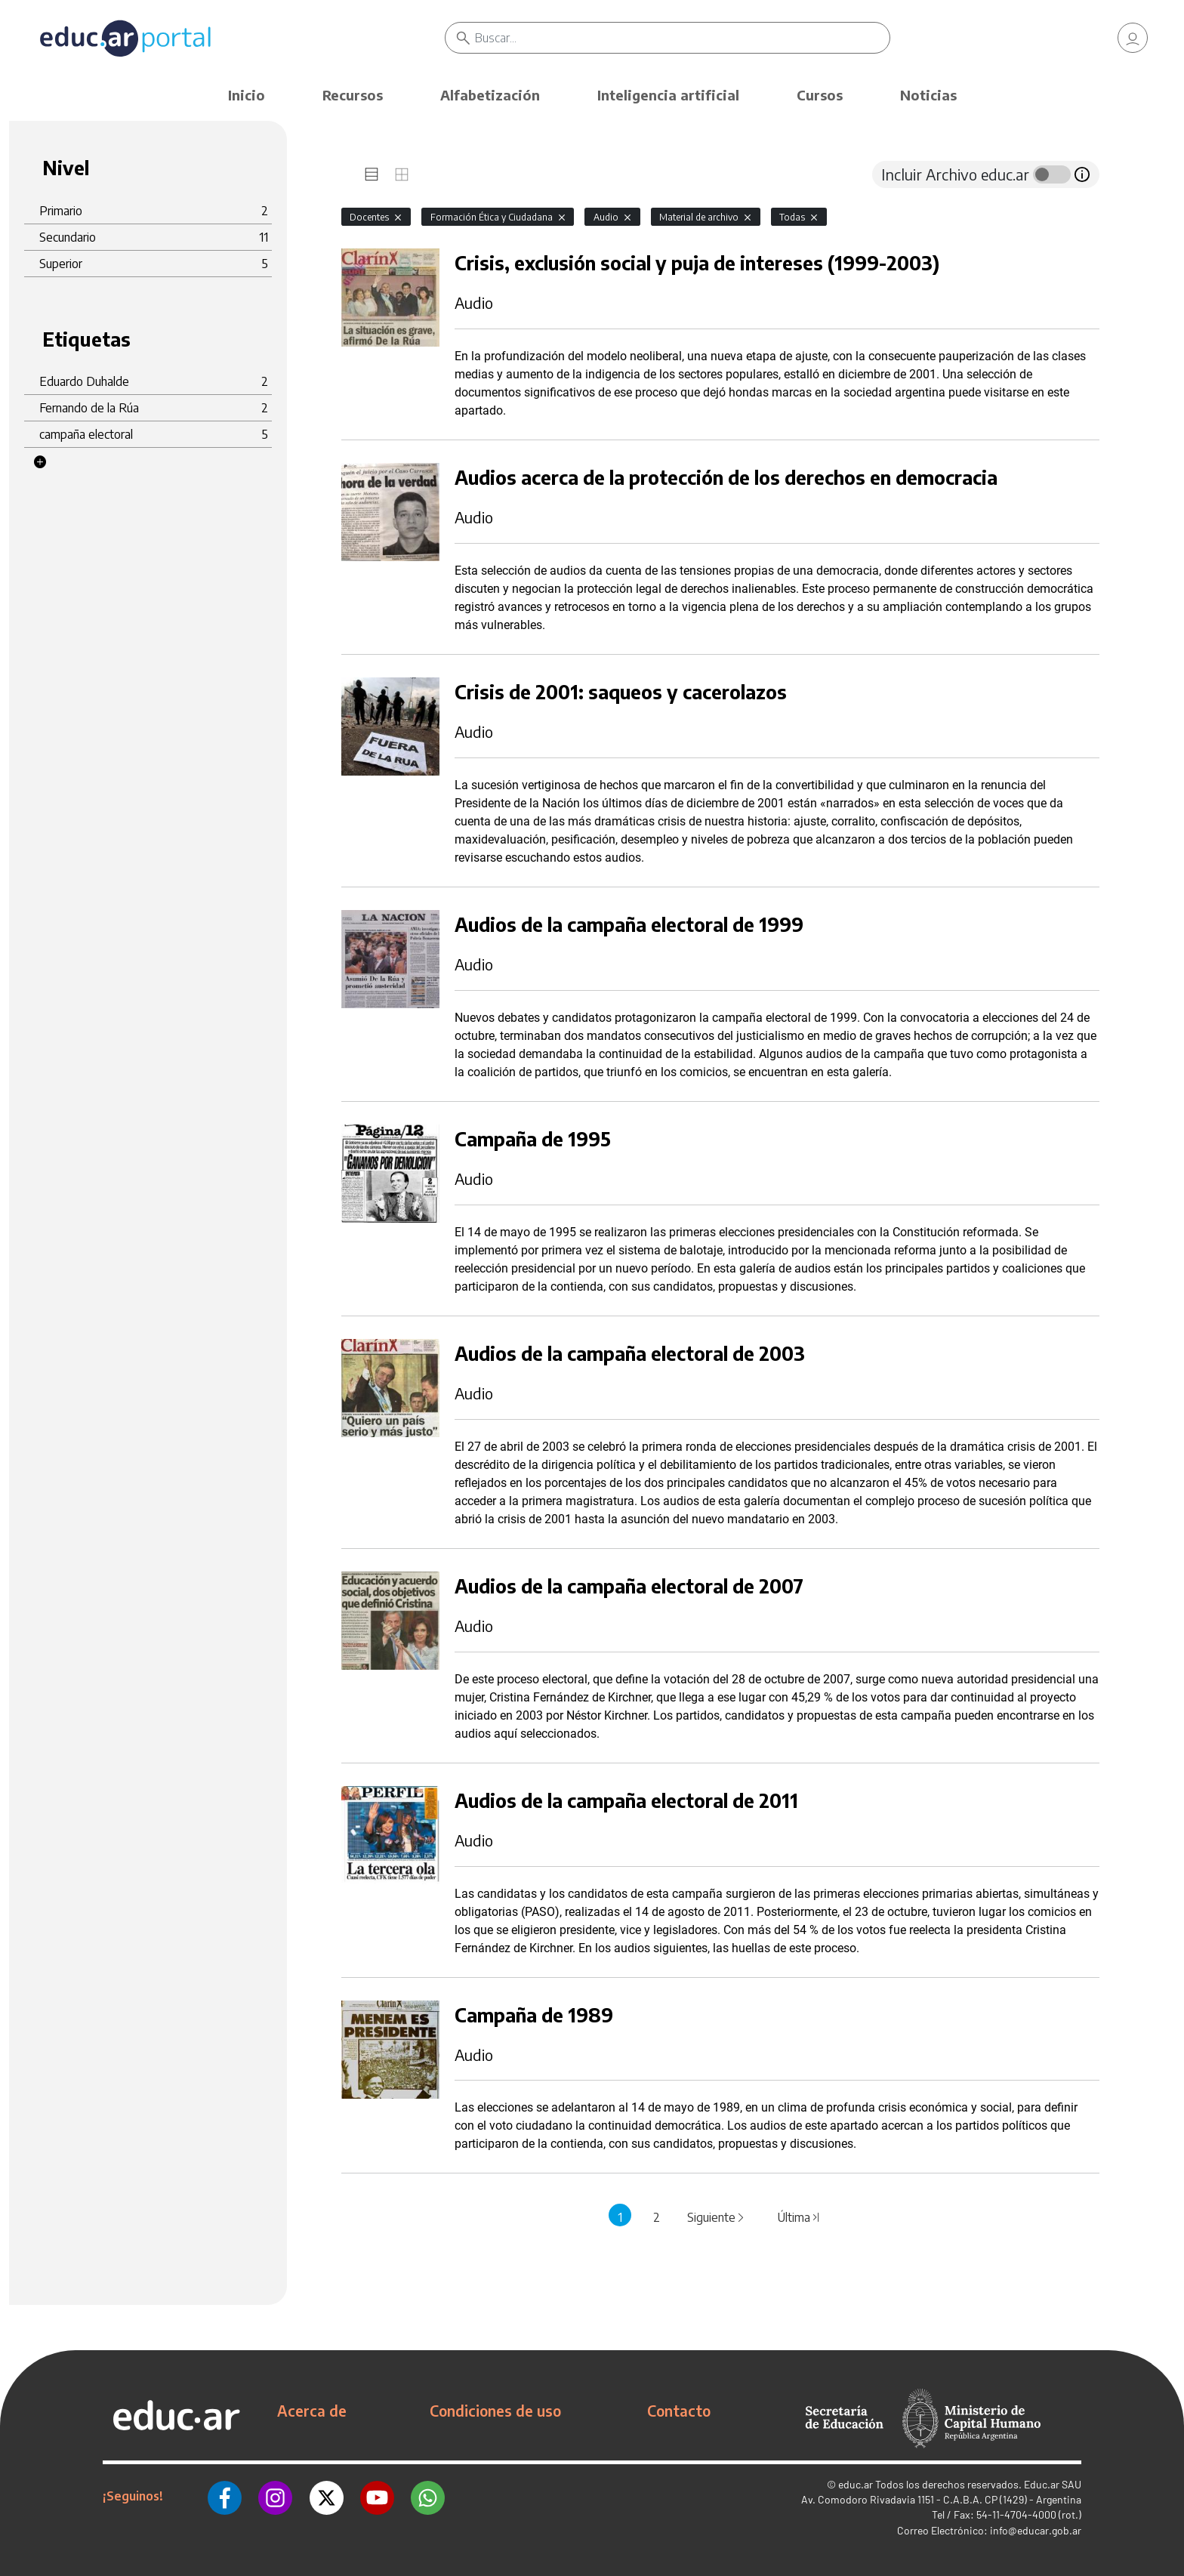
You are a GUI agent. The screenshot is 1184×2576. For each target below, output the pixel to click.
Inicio (246, 94)
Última (799, 2217)
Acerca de (312, 2411)
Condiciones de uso (495, 2411)
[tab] (371, 174)
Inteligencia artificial (668, 94)
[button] (40, 462)
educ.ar (855, 2484)
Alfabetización (490, 94)
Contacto (679, 2411)
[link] (1133, 38)
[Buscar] (682, 38)
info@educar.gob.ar (1035, 2530)
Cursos (820, 94)
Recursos (352, 94)
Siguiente (716, 2217)
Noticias (928, 94)
